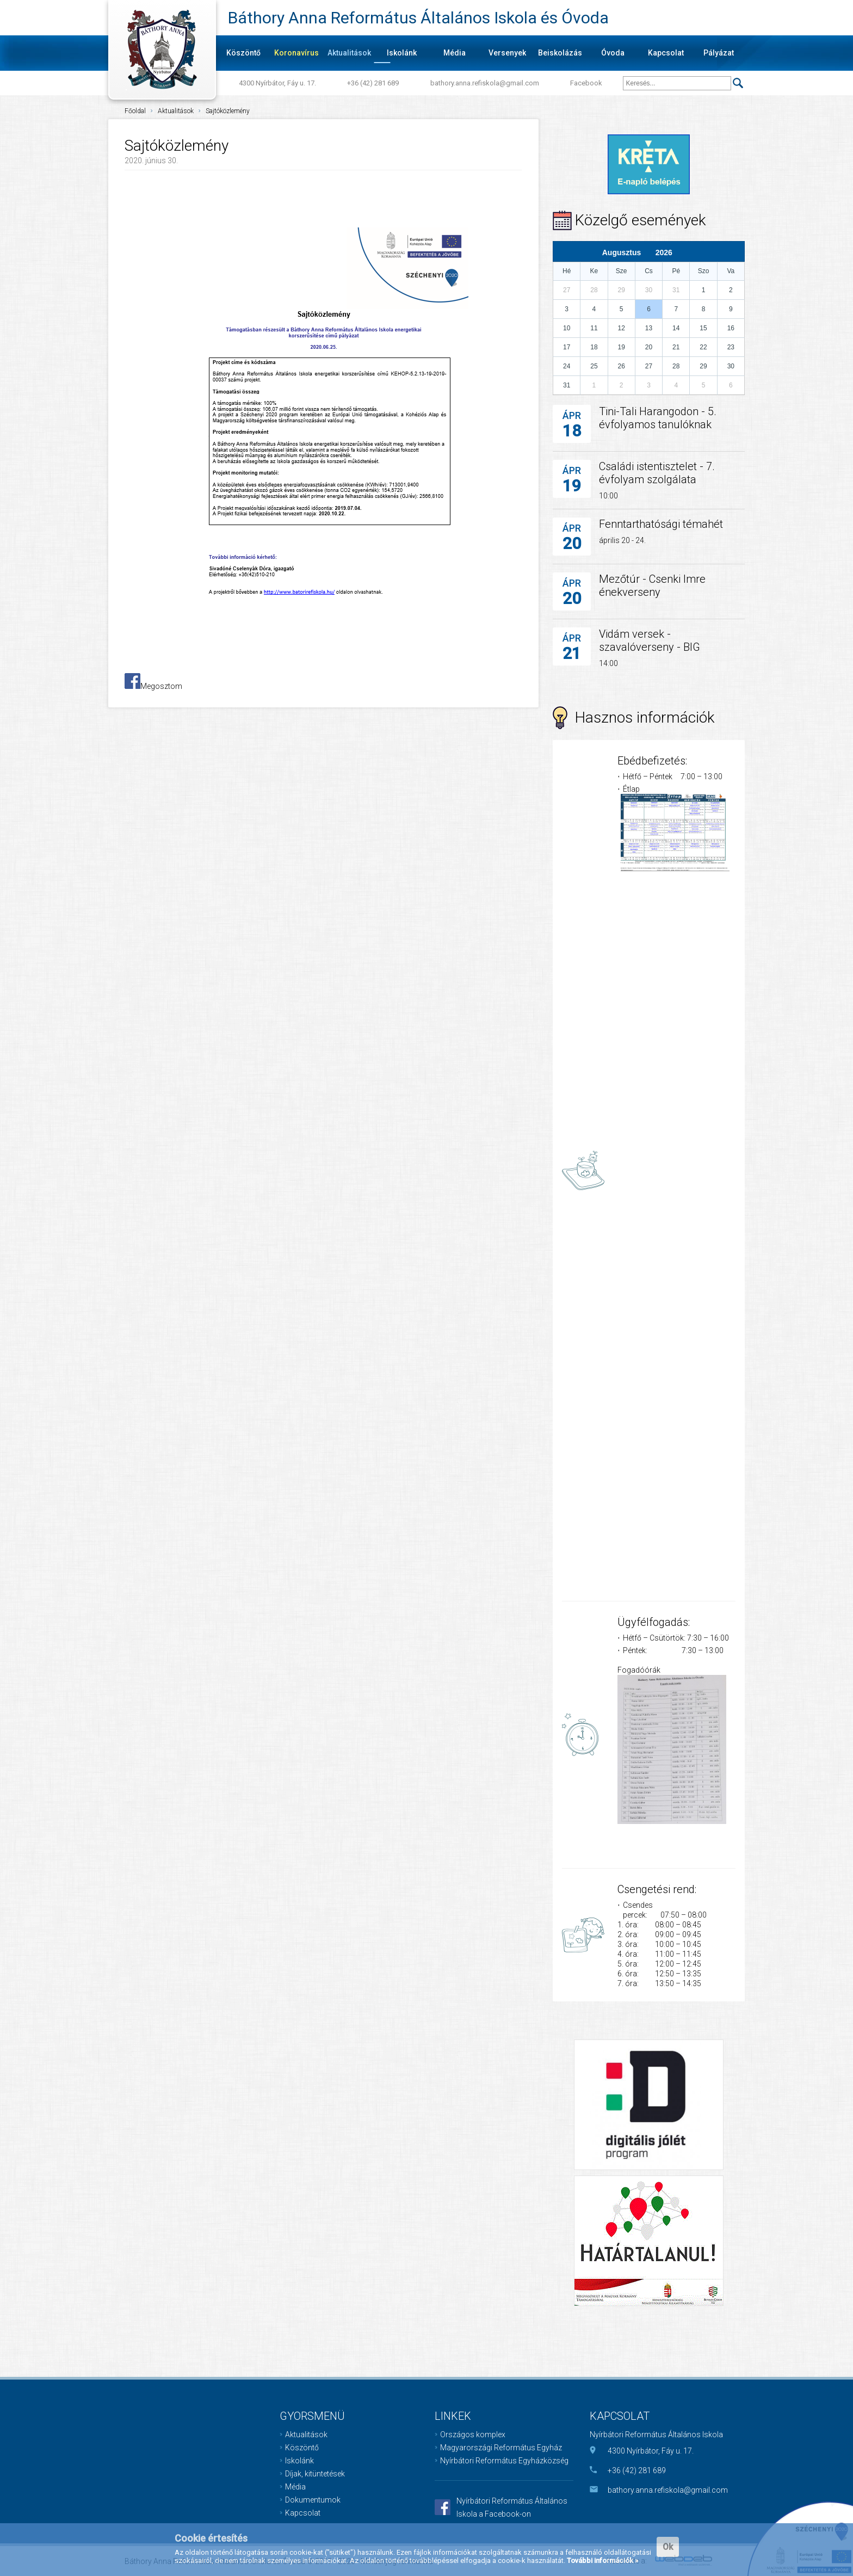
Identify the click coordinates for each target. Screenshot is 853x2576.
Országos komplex (472, 2434)
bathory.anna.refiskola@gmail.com (484, 83)
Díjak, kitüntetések (315, 2473)
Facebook (586, 83)
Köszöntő (243, 52)
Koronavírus (296, 52)
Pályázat (718, 52)
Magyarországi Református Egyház (501, 2447)
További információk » (602, 2560)
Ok (668, 2547)
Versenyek (507, 52)
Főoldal (135, 111)
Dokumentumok (313, 2499)
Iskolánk (402, 52)
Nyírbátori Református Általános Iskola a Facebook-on (511, 2507)
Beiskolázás (560, 52)
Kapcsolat (666, 52)
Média (454, 52)
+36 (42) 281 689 (373, 83)
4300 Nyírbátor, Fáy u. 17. (277, 83)
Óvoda (613, 52)
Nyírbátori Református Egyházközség (504, 2460)
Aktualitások (349, 52)
